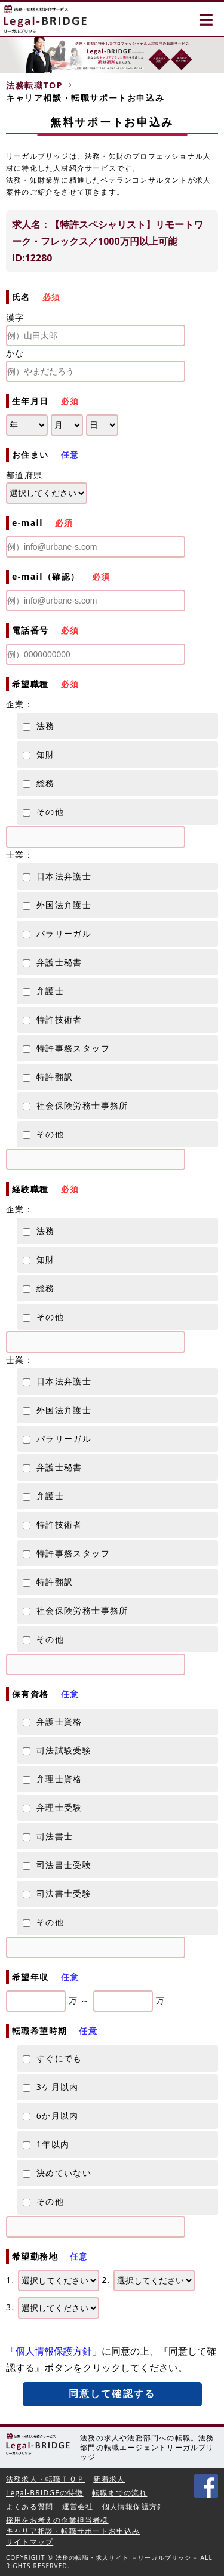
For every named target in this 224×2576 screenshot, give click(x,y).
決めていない (57, 2172)
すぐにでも (52, 2058)
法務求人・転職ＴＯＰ (45, 2479)
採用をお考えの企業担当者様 (57, 2520)
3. (52, 2308)
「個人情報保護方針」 (54, 2351)
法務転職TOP (34, 85)
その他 (43, 811)
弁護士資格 (52, 1721)
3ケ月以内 (51, 2086)
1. (52, 2280)
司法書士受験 (57, 1864)
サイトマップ (29, 2542)
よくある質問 (29, 2506)
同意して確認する (112, 2394)
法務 (39, 725)
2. (148, 2280)
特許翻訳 (48, 1076)
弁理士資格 (52, 1778)
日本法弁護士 (57, 876)
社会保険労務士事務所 (75, 1105)
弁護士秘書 (52, 962)
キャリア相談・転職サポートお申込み (73, 2531)
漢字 (95, 329)
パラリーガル (57, 933)
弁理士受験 (52, 1807)
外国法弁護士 (57, 904)
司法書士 (48, 1836)
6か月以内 (51, 2115)
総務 (39, 783)
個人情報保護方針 (133, 2506)
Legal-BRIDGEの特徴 (45, 2493)
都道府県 (24, 475)
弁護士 (43, 990)
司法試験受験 (57, 1750)
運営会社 (78, 2506)
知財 (39, 754)
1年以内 (46, 2144)
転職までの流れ (119, 2493)
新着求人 (109, 2479)
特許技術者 (52, 1019)
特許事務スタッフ (66, 1048)
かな (95, 364)
